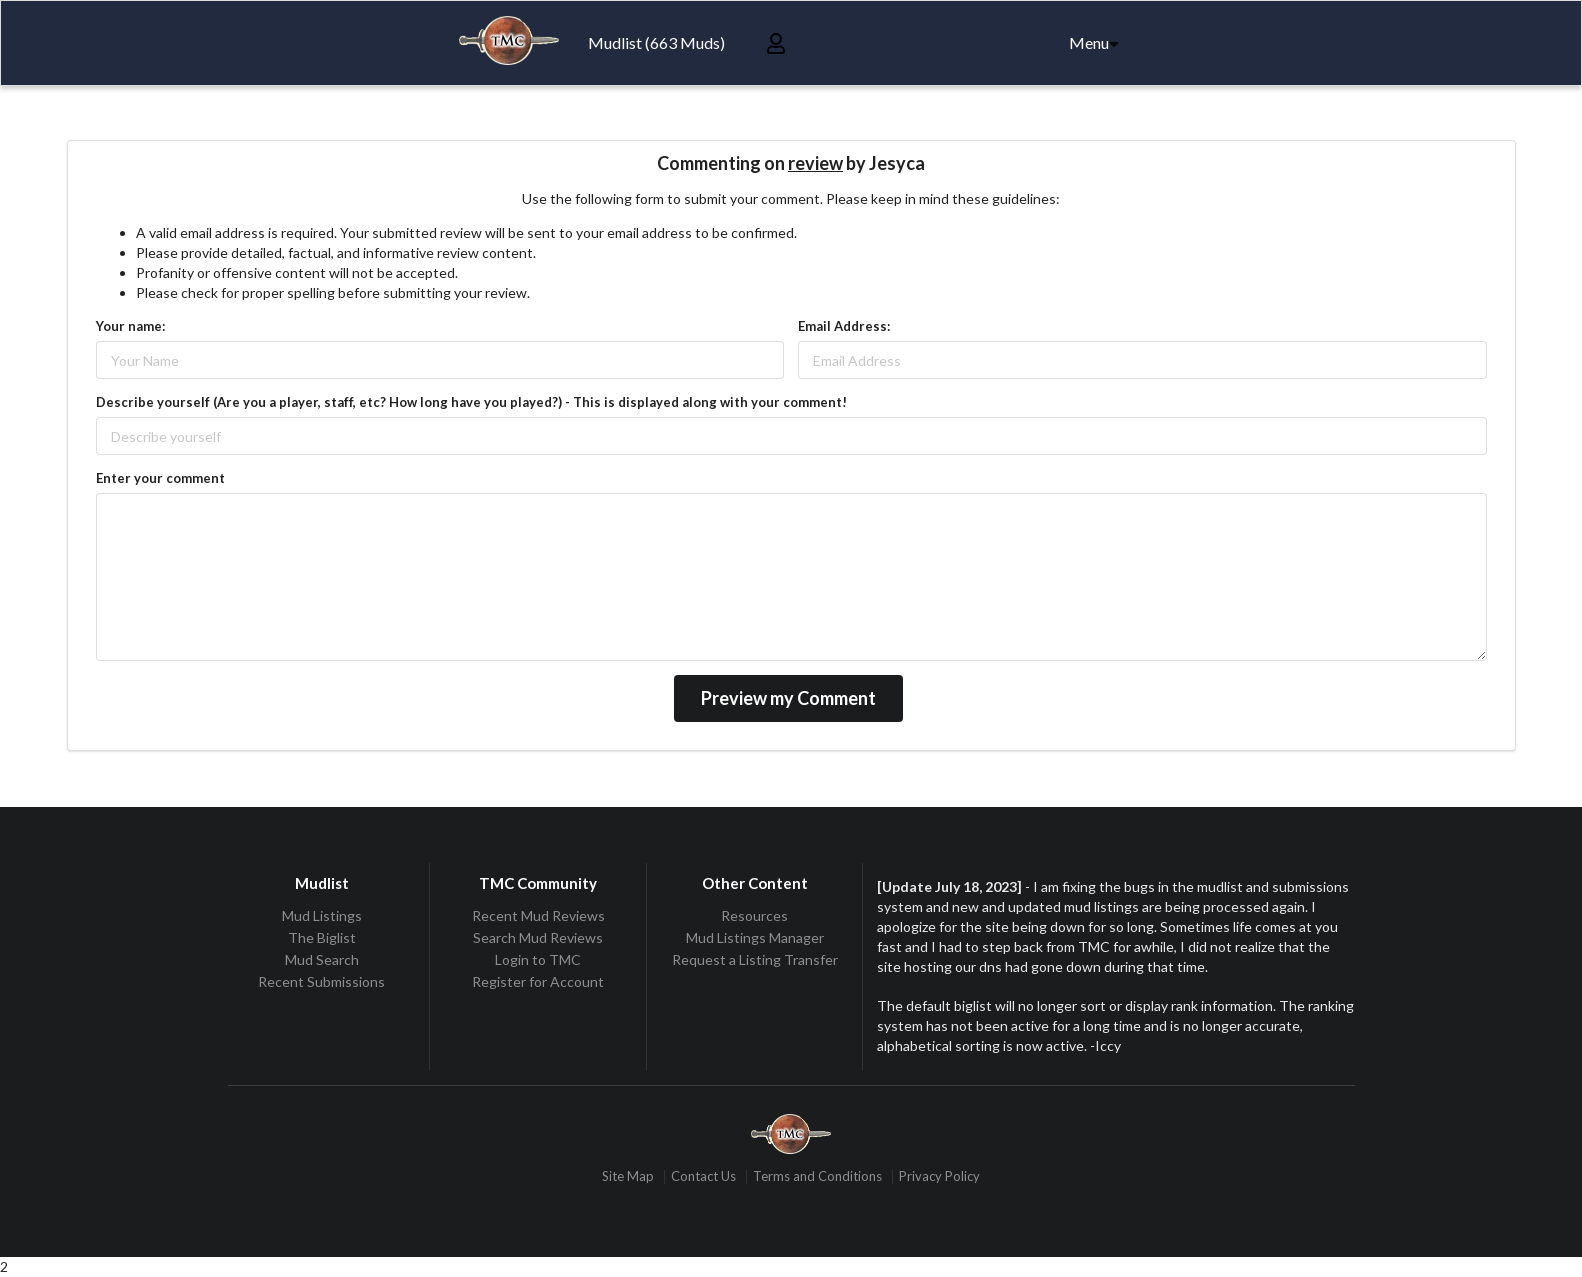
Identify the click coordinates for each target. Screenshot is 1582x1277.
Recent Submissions (321, 981)
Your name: (130, 326)
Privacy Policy (939, 1176)
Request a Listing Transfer (755, 959)
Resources (754, 916)
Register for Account (538, 981)
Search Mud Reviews (538, 937)
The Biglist (322, 937)
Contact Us (703, 1176)
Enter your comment (160, 478)
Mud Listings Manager (755, 937)
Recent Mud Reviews (538, 916)
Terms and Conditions (817, 1176)
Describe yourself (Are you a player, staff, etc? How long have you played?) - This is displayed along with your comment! (471, 402)
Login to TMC (538, 959)
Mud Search (322, 959)
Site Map (628, 1176)
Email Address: (844, 326)
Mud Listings (322, 916)
